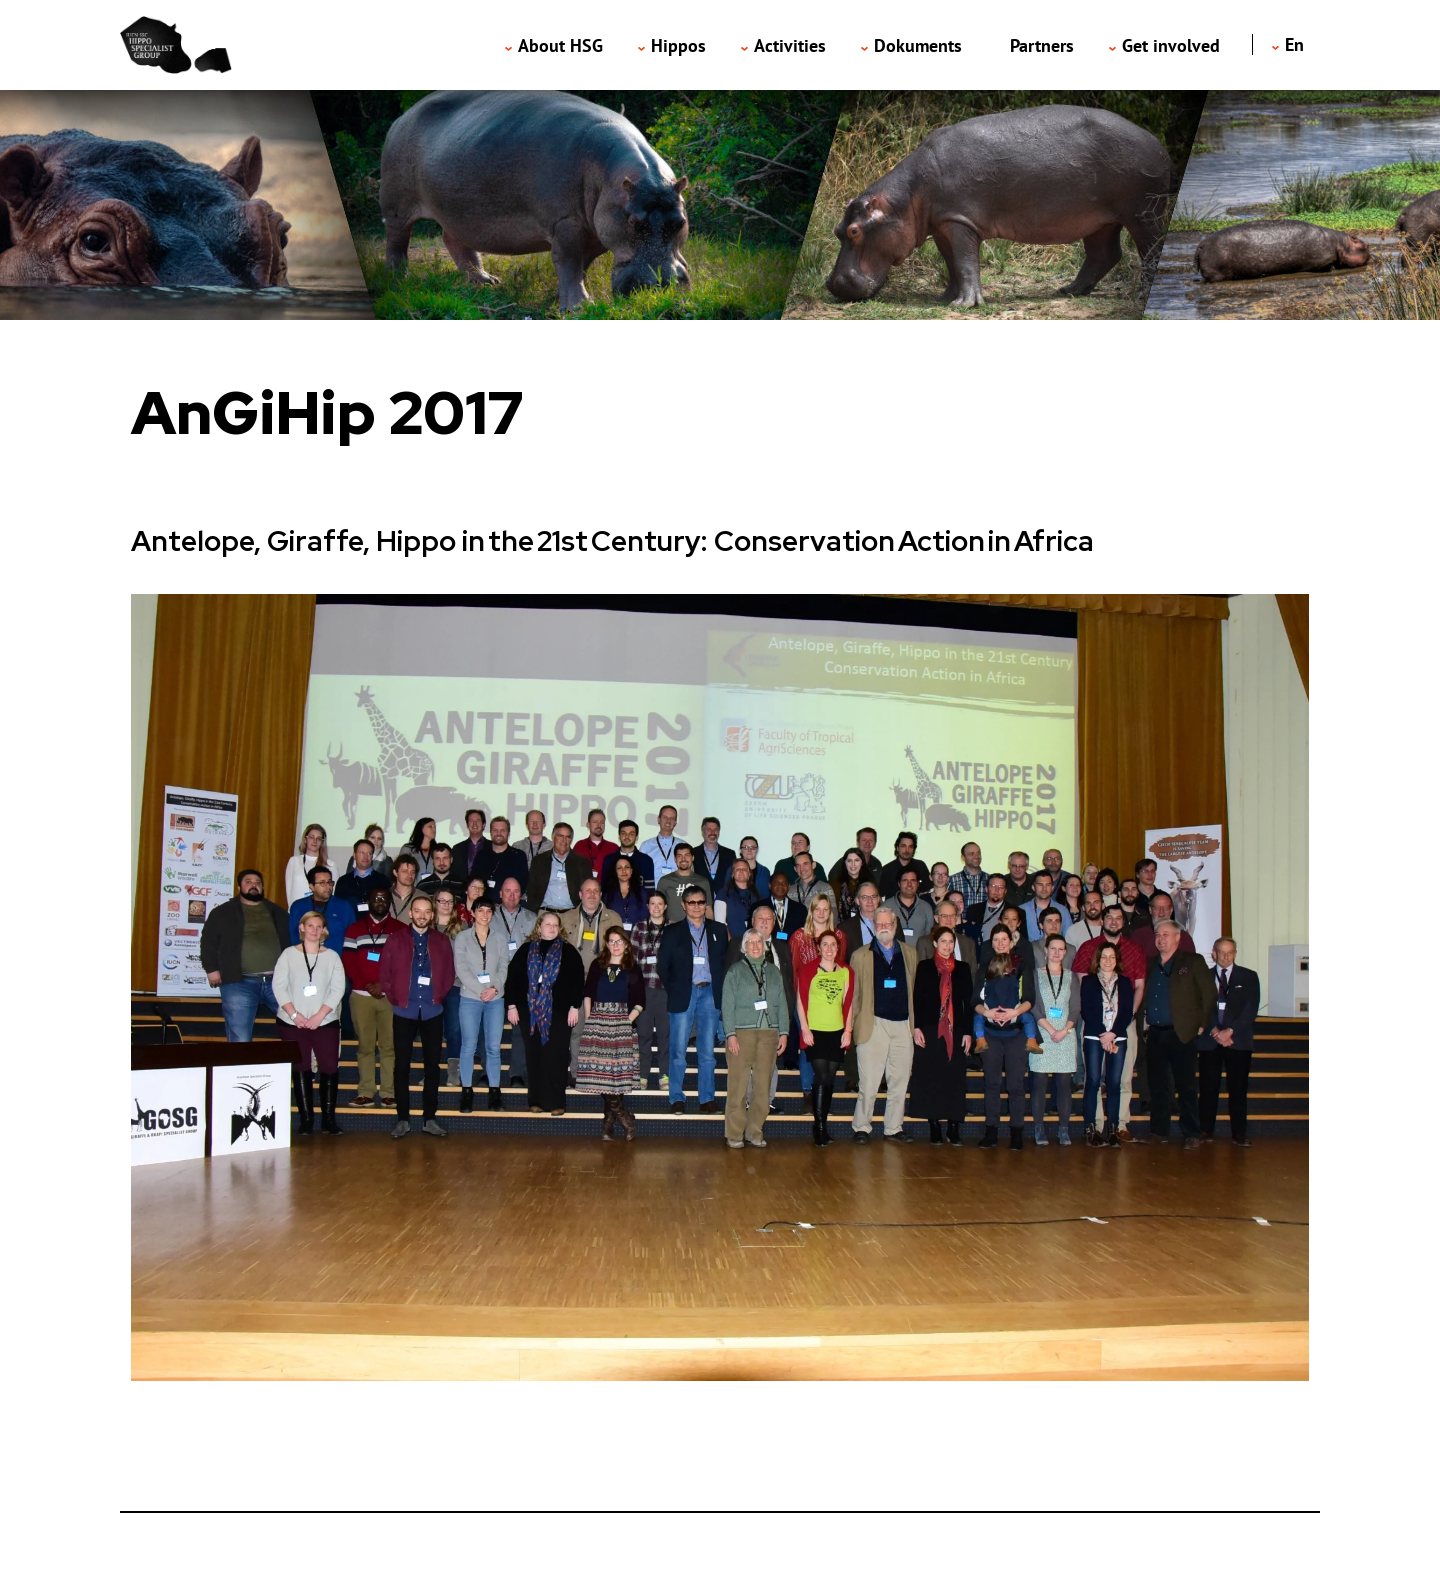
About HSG (560, 45)
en (1294, 44)
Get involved (1171, 45)
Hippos (678, 45)
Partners (1042, 45)
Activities (790, 45)
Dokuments (918, 45)
